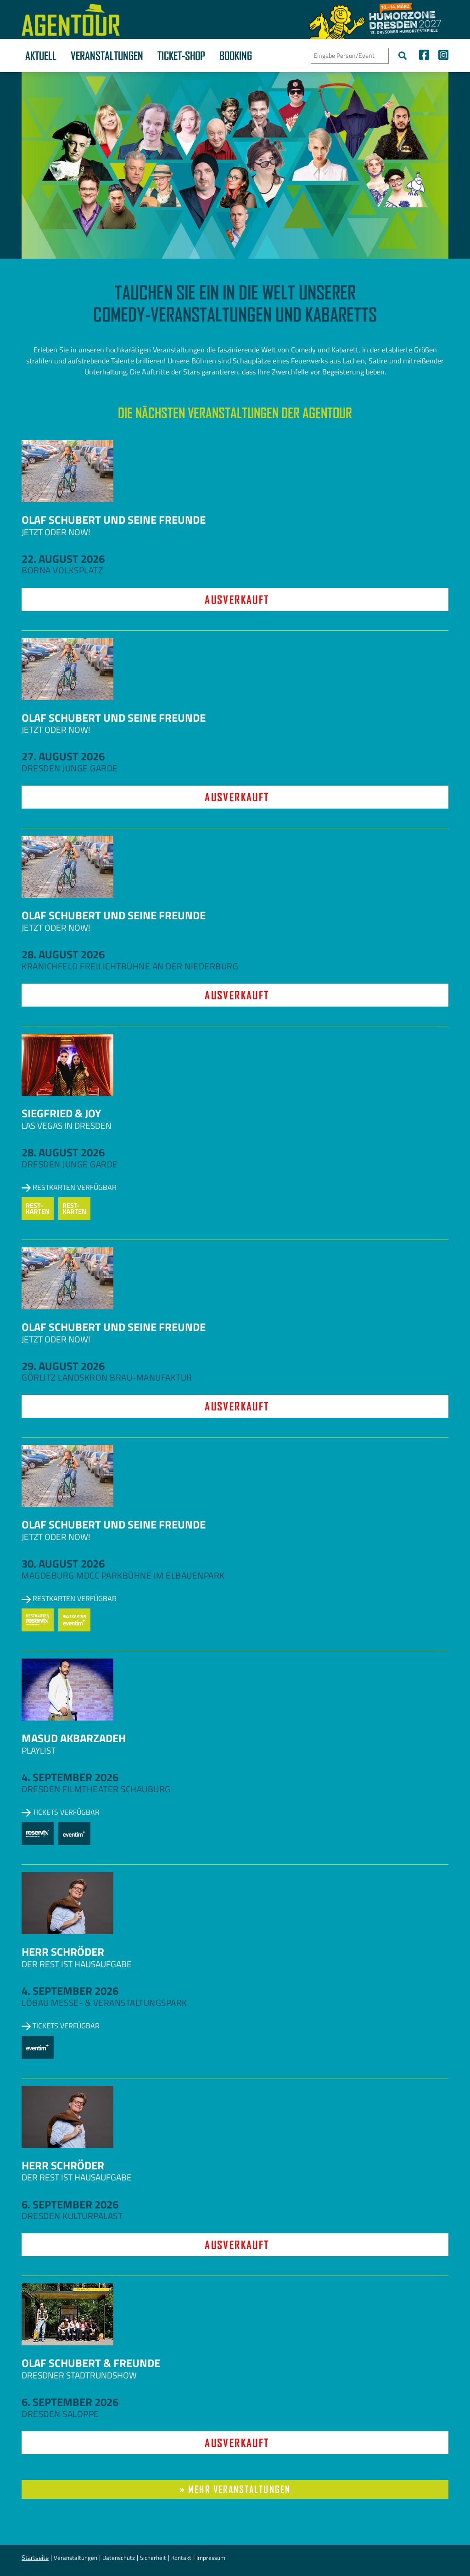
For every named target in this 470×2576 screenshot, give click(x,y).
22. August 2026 (63, 558)
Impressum (210, 2557)
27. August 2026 (63, 756)
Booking (235, 55)
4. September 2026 (70, 1777)
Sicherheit (153, 2557)
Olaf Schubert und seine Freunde (114, 519)
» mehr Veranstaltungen (235, 2489)
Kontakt (181, 2557)
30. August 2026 (63, 1563)
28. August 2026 (63, 954)
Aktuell (40, 55)
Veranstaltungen (107, 55)
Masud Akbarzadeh (74, 1738)
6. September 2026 (70, 2204)
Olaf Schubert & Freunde (91, 2363)
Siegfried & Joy (61, 1113)
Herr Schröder (63, 1951)
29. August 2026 (63, 1366)
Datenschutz (118, 2557)
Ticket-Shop (181, 55)
